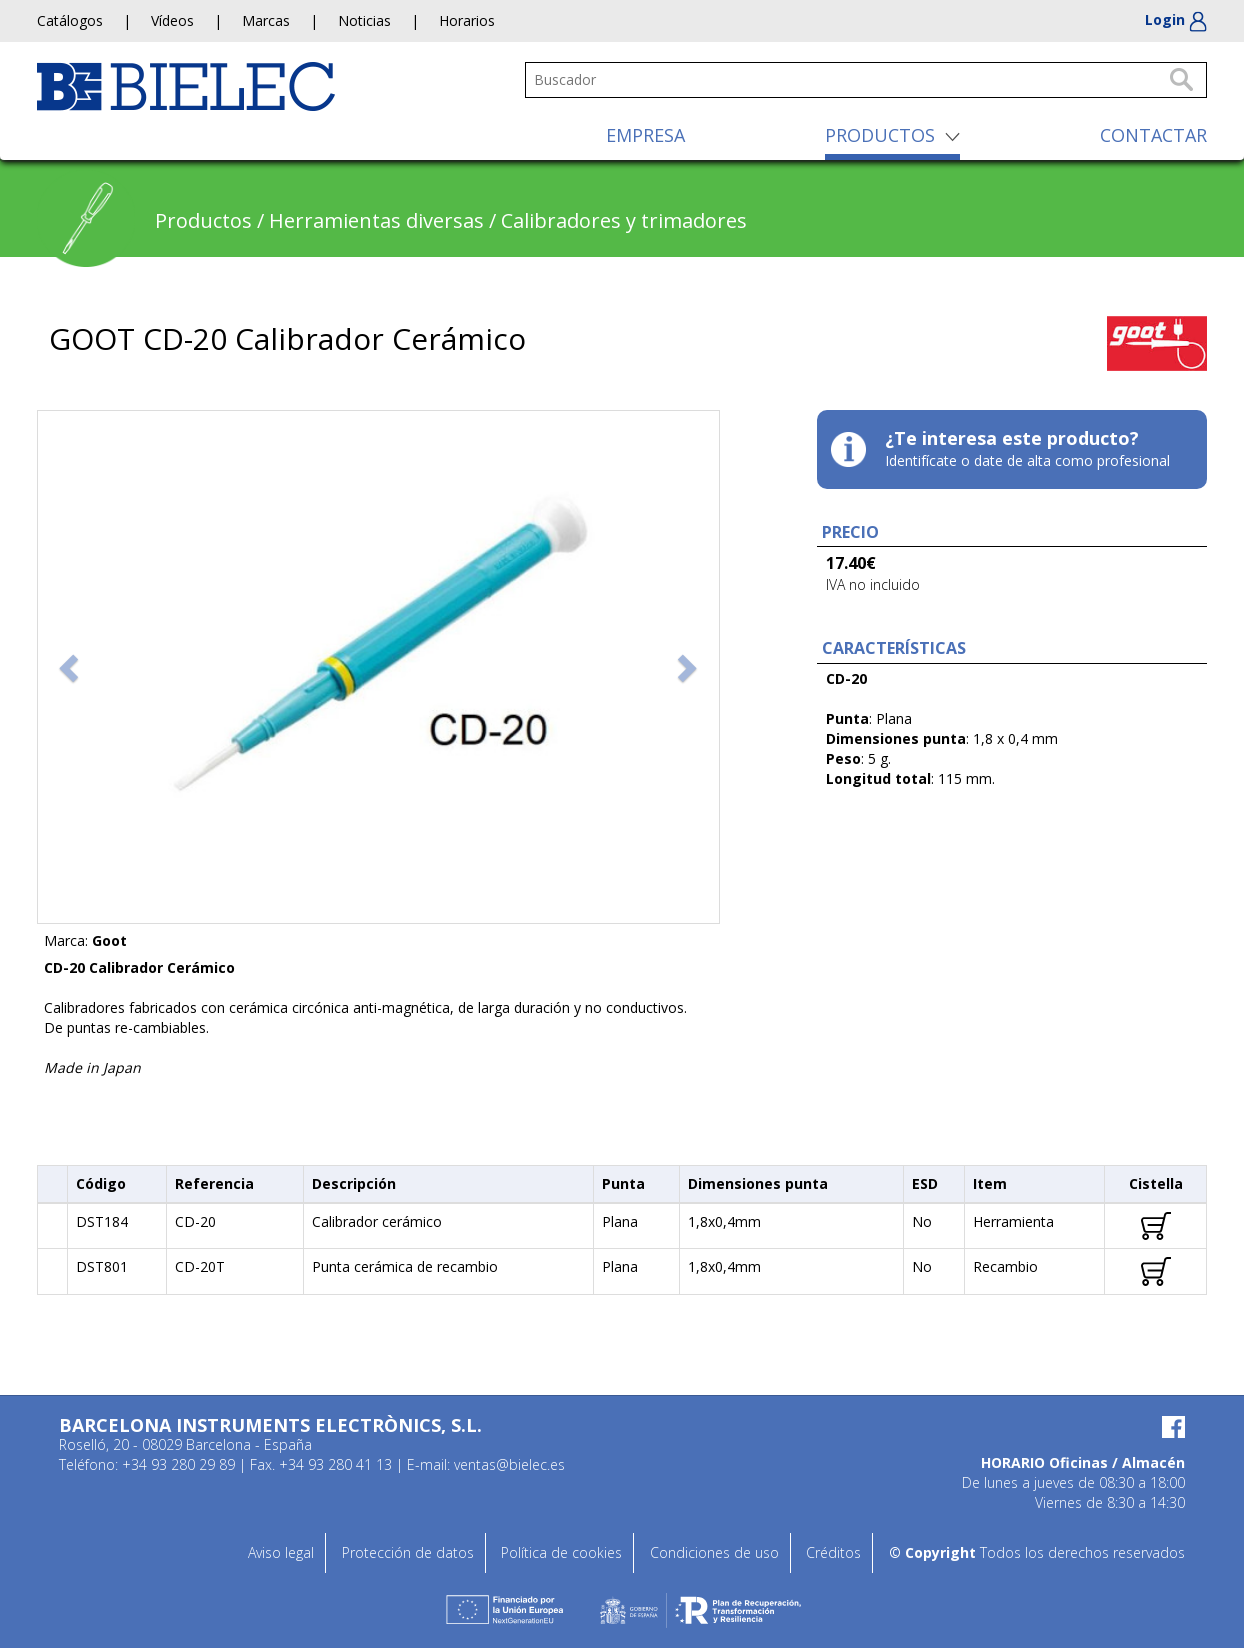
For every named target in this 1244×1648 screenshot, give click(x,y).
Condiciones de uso (714, 1552)
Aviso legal (281, 1552)
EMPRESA (645, 135)
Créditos (833, 1552)
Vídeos (172, 20)
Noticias (364, 20)
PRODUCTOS (880, 135)
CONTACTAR (1153, 135)
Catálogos (70, 20)
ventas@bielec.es (509, 1464)
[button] (71, 667)
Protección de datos (408, 1552)
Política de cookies (561, 1552)
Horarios (467, 20)
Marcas (266, 20)
